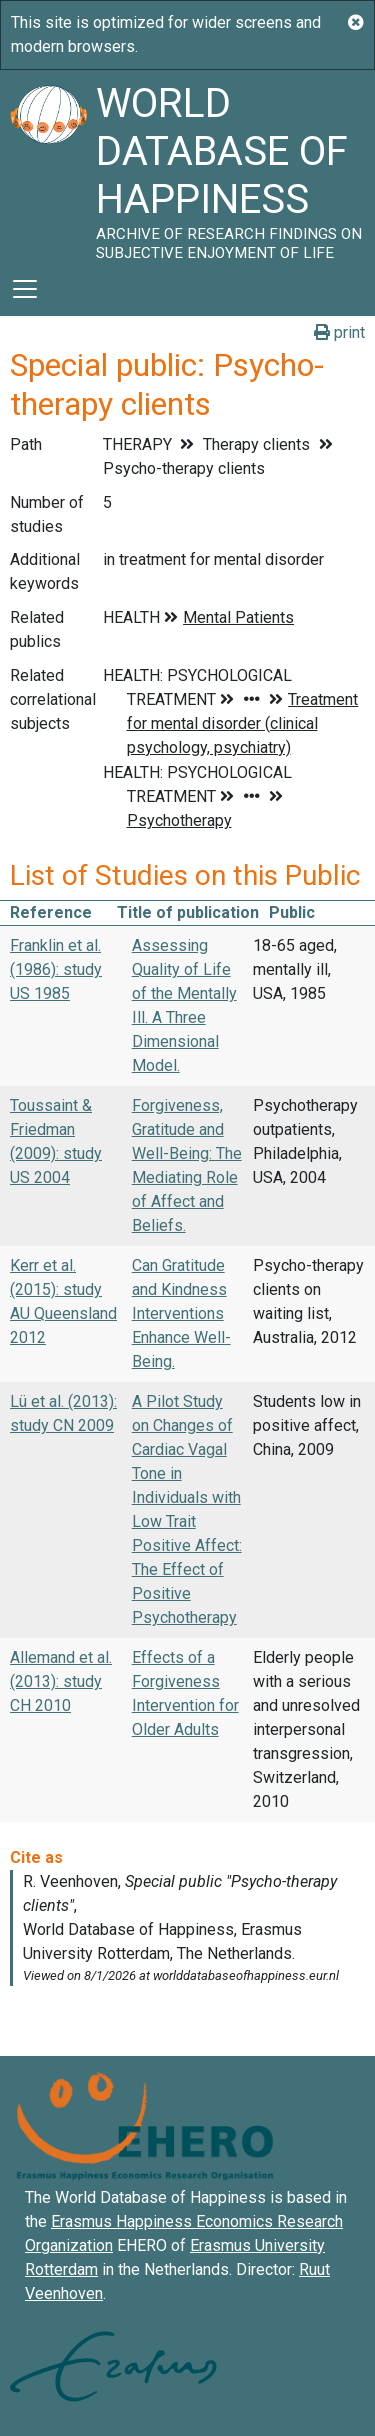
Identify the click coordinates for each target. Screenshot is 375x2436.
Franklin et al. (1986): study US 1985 (56, 969)
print (339, 332)
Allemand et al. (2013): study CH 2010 (61, 1681)
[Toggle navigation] (25, 289)
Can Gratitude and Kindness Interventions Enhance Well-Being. (181, 1313)
